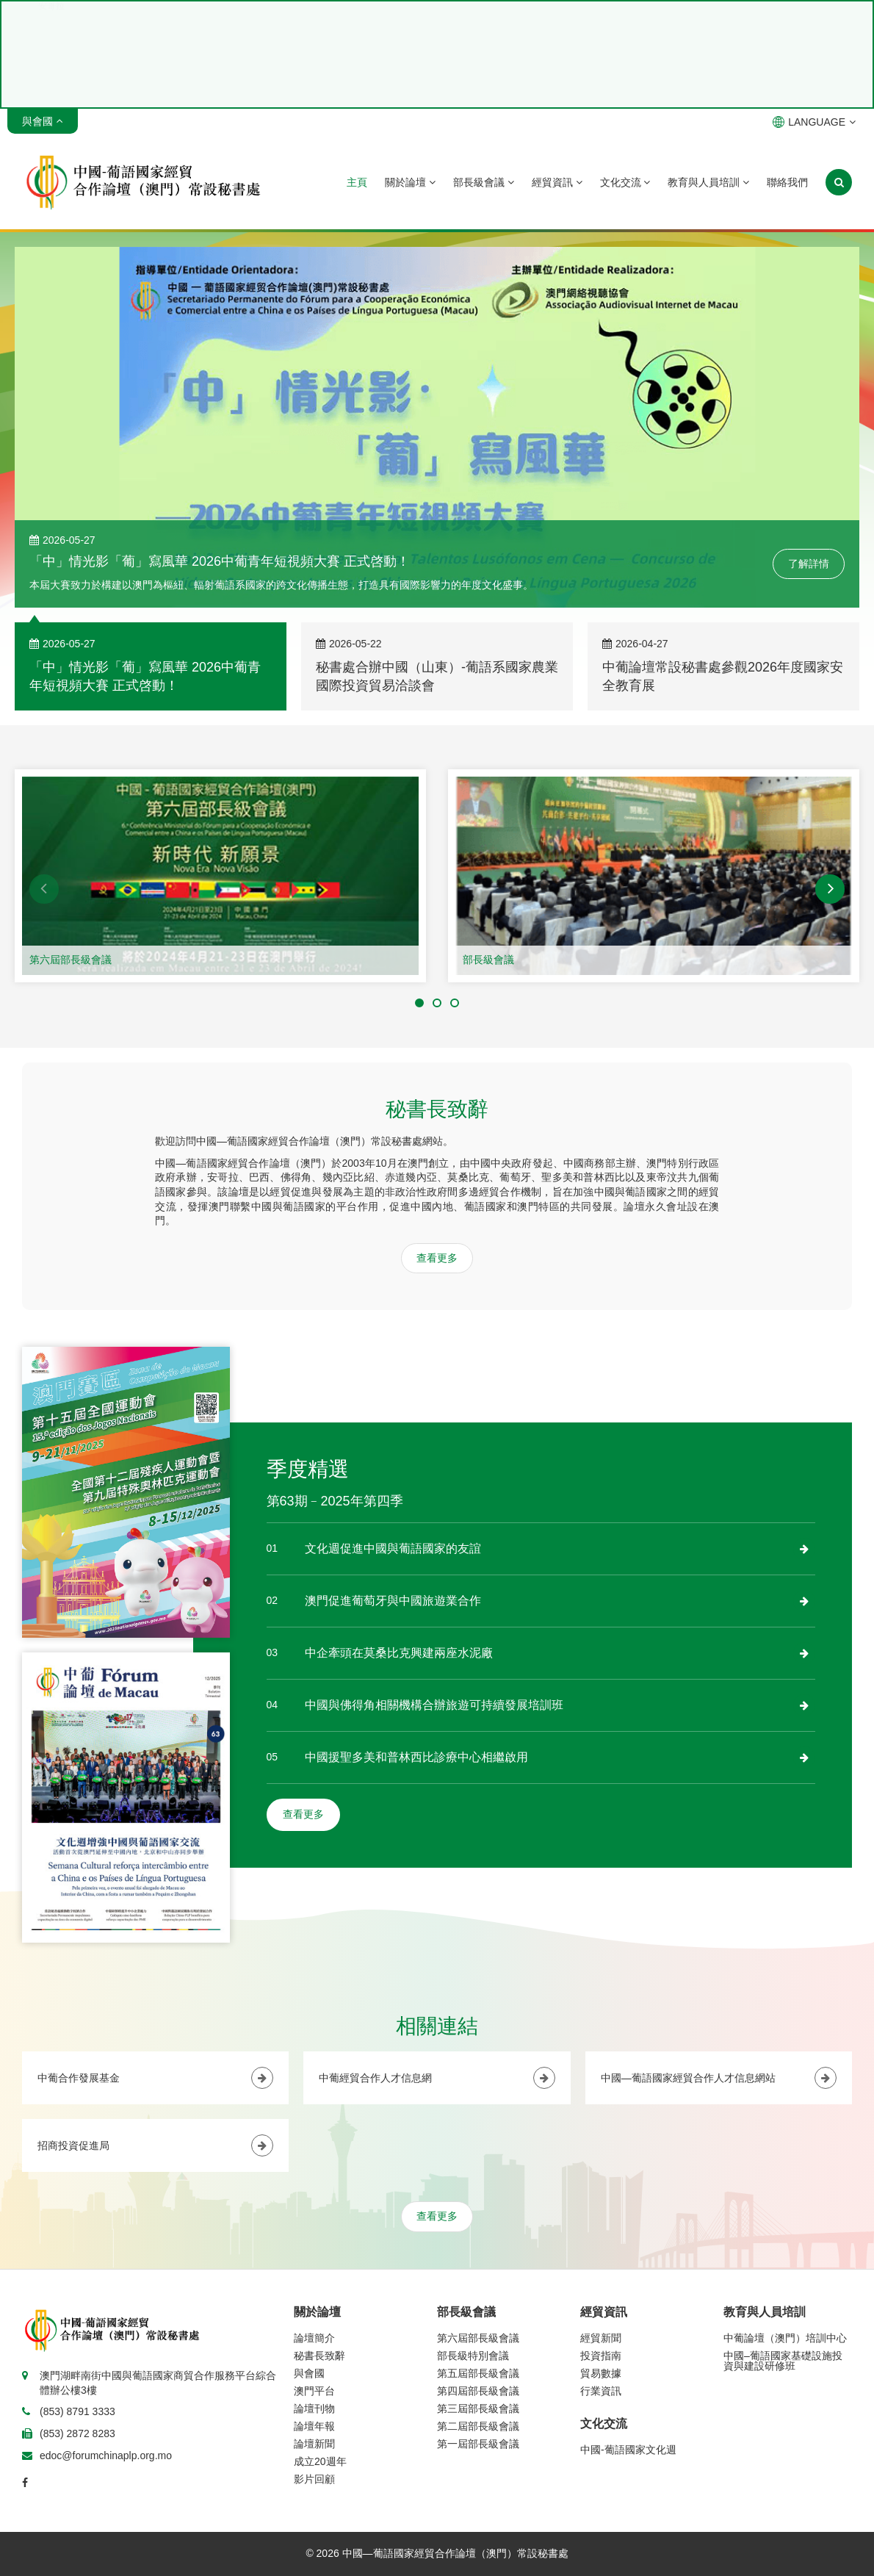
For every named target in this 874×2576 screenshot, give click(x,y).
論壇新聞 (314, 2444)
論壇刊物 (314, 2408)
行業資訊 (600, 2391)
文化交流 (625, 182)
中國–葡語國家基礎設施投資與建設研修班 (782, 2361)
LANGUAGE (814, 122)
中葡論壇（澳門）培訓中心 (785, 2338)
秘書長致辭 (319, 2355)
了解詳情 (808, 563)
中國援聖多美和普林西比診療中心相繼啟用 (416, 1757)
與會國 (309, 2373)
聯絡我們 (787, 182)
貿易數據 (600, 2373)
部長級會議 (483, 182)
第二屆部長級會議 (478, 2426)
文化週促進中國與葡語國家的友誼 (393, 1548)
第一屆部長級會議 (478, 2444)
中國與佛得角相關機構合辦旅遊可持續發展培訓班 (434, 1705)
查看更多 (437, 1258)
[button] (44, 889)
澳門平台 (314, 2391)
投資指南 (600, 2355)
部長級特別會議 (473, 2355)
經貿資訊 (557, 182)
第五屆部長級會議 (478, 2373)
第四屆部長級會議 (478, 2391)
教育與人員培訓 (708, 182)
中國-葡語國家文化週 (628, 2450)
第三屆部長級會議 (478, 2408)
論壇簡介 (314, 2338)
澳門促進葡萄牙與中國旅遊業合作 (393, 1600)
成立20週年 (320, 2461)
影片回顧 (314, 2479)
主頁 (357, 182)
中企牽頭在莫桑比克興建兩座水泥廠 (399, 1653)
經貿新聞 (600, 2338)
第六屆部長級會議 (70, 959)
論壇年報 (314, 2426)
